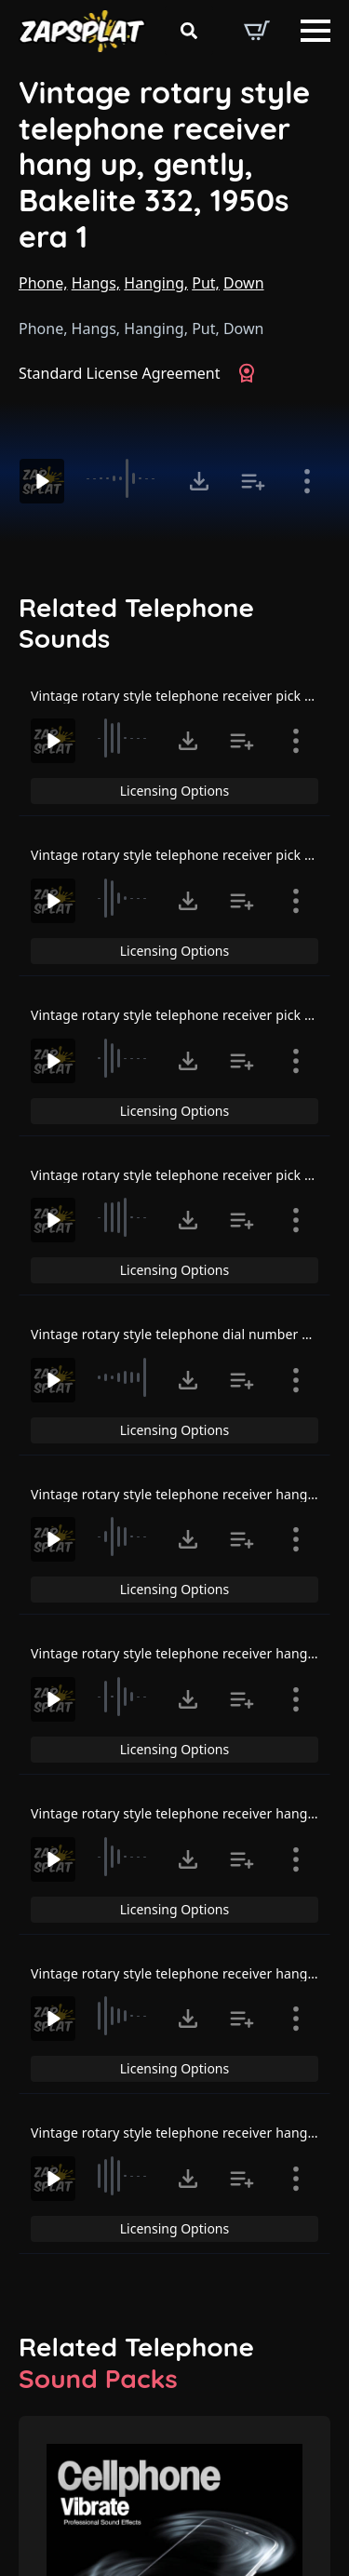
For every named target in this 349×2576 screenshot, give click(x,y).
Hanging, (156, 283)
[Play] (42, 481)
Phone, (43, 283)
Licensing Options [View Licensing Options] (174, 790)
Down (243, 283)
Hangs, (96, 283)
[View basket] (257, 31)
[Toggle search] (189, 31)
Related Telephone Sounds (136, 623)
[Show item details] (307, 481)
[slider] (124, 478)
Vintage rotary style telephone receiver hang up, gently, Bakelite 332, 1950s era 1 (164, 164)
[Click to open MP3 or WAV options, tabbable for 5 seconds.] (199, 481)
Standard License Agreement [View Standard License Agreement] (120, 373)
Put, (206, 283)
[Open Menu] (315, 31)
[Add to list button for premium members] (253, 481)
